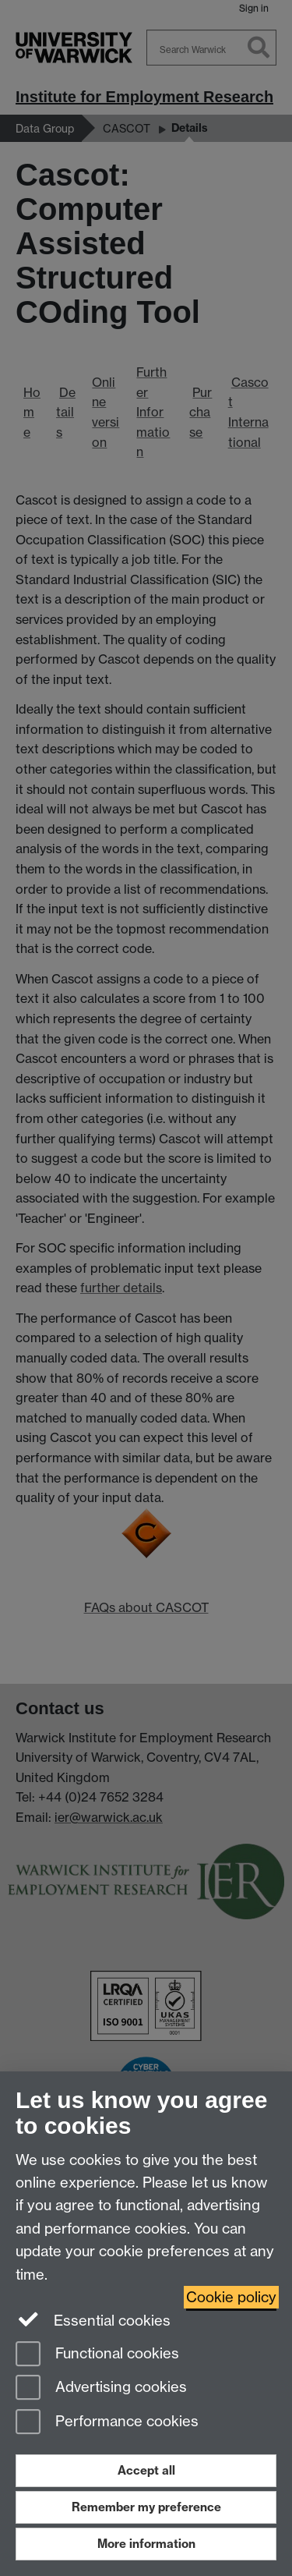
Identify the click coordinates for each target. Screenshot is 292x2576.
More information (146, 2543)
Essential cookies (93, 2319)
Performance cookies (107, 2422)
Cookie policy (231, 2297)
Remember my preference (146, 2507)
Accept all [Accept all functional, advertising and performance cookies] (146, 2470)
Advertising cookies (101, 2388)
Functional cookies (97, 2354)
